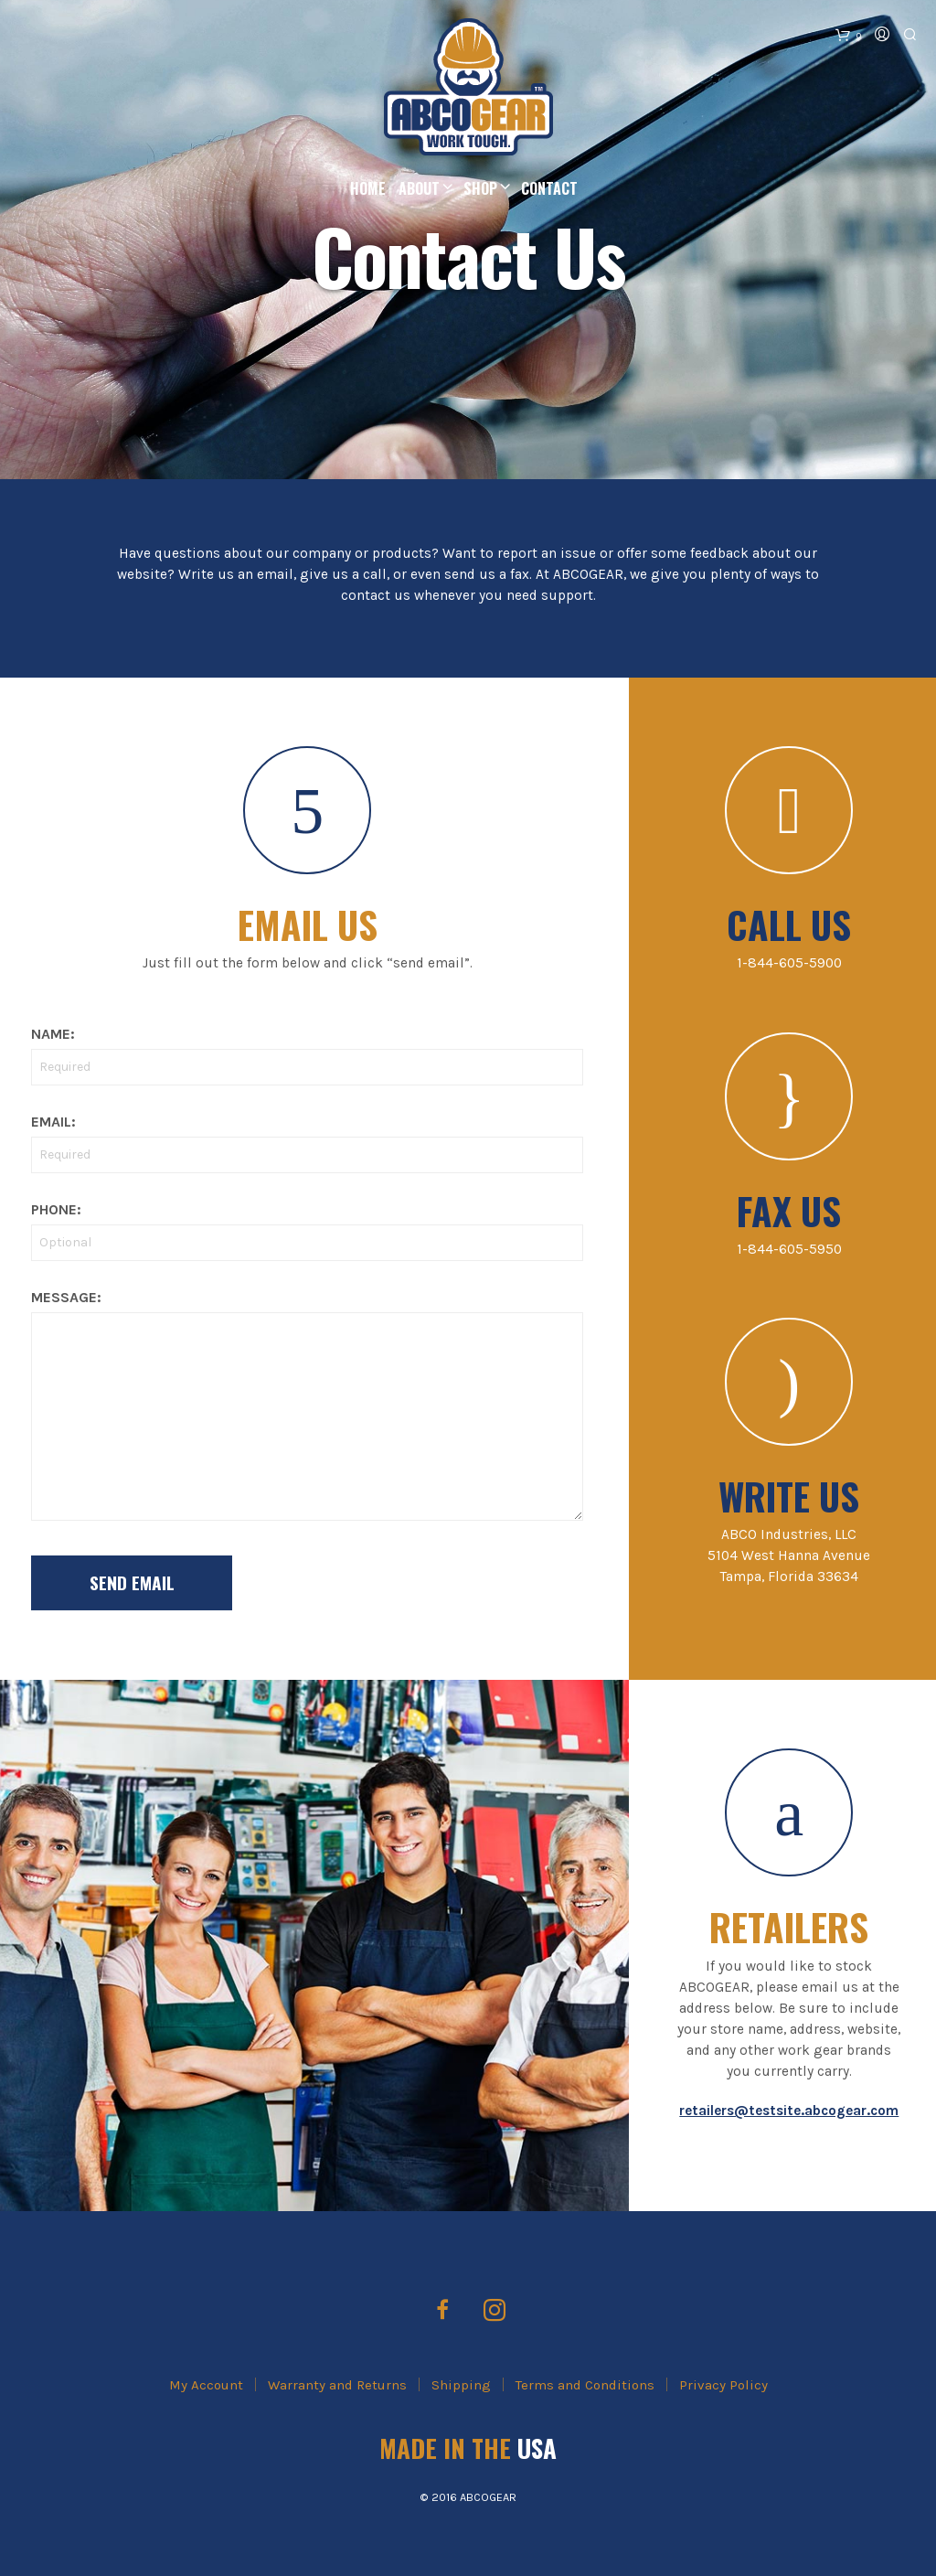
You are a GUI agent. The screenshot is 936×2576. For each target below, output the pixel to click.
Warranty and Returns (337, 2385)
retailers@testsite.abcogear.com (789, 2110)
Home (368, 188)
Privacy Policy (723, 2385)
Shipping (461, 2385)
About (419, 188)
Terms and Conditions (585, 2385)
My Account (206, 2385)
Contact (549, 188)
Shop (480, 188)
